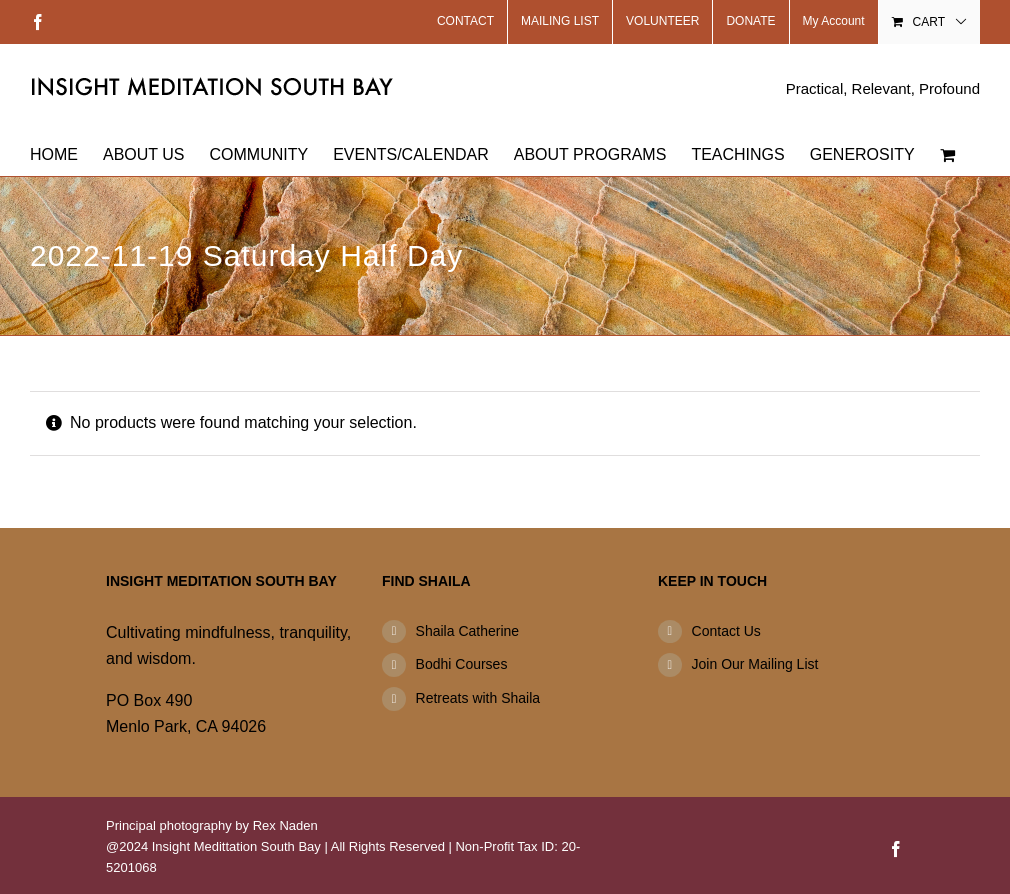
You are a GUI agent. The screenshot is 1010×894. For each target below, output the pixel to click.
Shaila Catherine (468, 631)
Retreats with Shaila (478, 698)
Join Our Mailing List (755, 664)
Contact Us (726, 631)
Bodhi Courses (462, 664)
